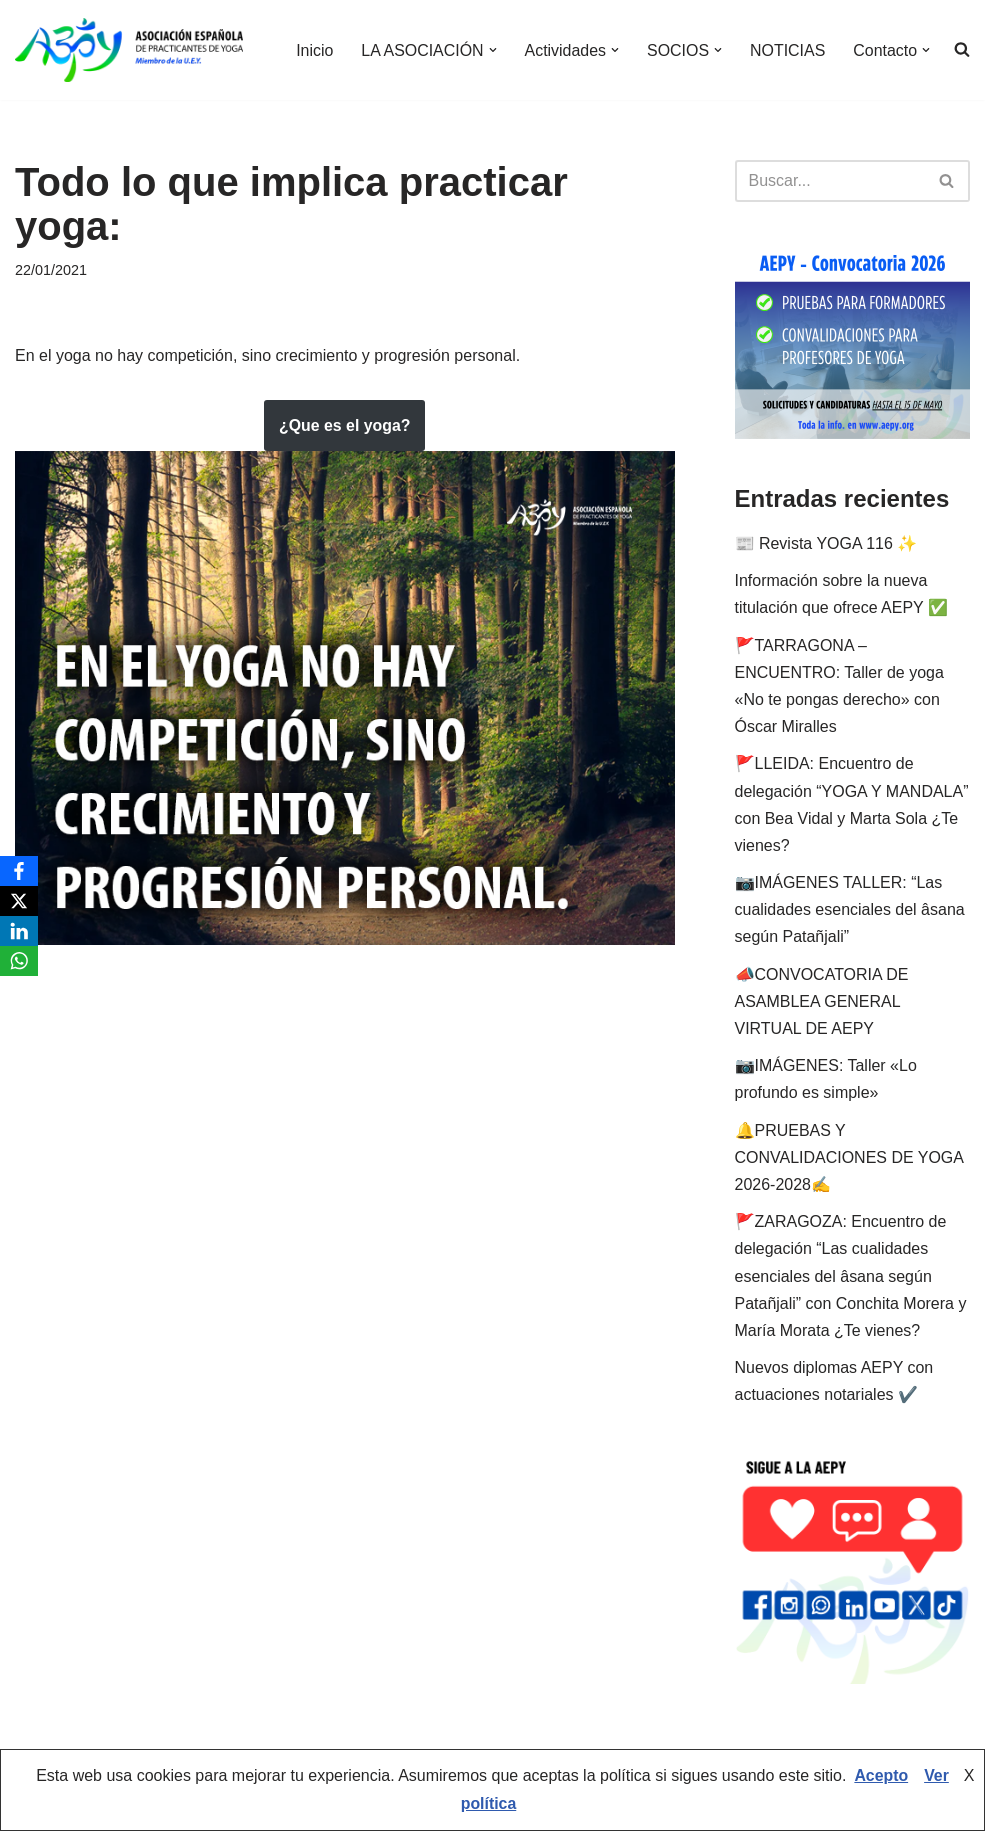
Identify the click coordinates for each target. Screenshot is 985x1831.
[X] (19, 901)
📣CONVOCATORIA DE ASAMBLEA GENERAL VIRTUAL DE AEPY (822, 1001)
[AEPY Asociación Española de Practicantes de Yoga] (129, 50)
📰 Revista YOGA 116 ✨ (826, 543)
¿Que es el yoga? (345, 425)
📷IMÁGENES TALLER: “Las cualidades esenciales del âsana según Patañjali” (850, 909)
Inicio (312, 50)
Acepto (881, 1777)
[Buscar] (830, 181)
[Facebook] (19, 871)
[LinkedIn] (19, 931)
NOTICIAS (787, 50)
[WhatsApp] (19, 961)
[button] (491, 50)
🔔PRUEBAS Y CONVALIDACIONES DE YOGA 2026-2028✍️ (849, 1157)
